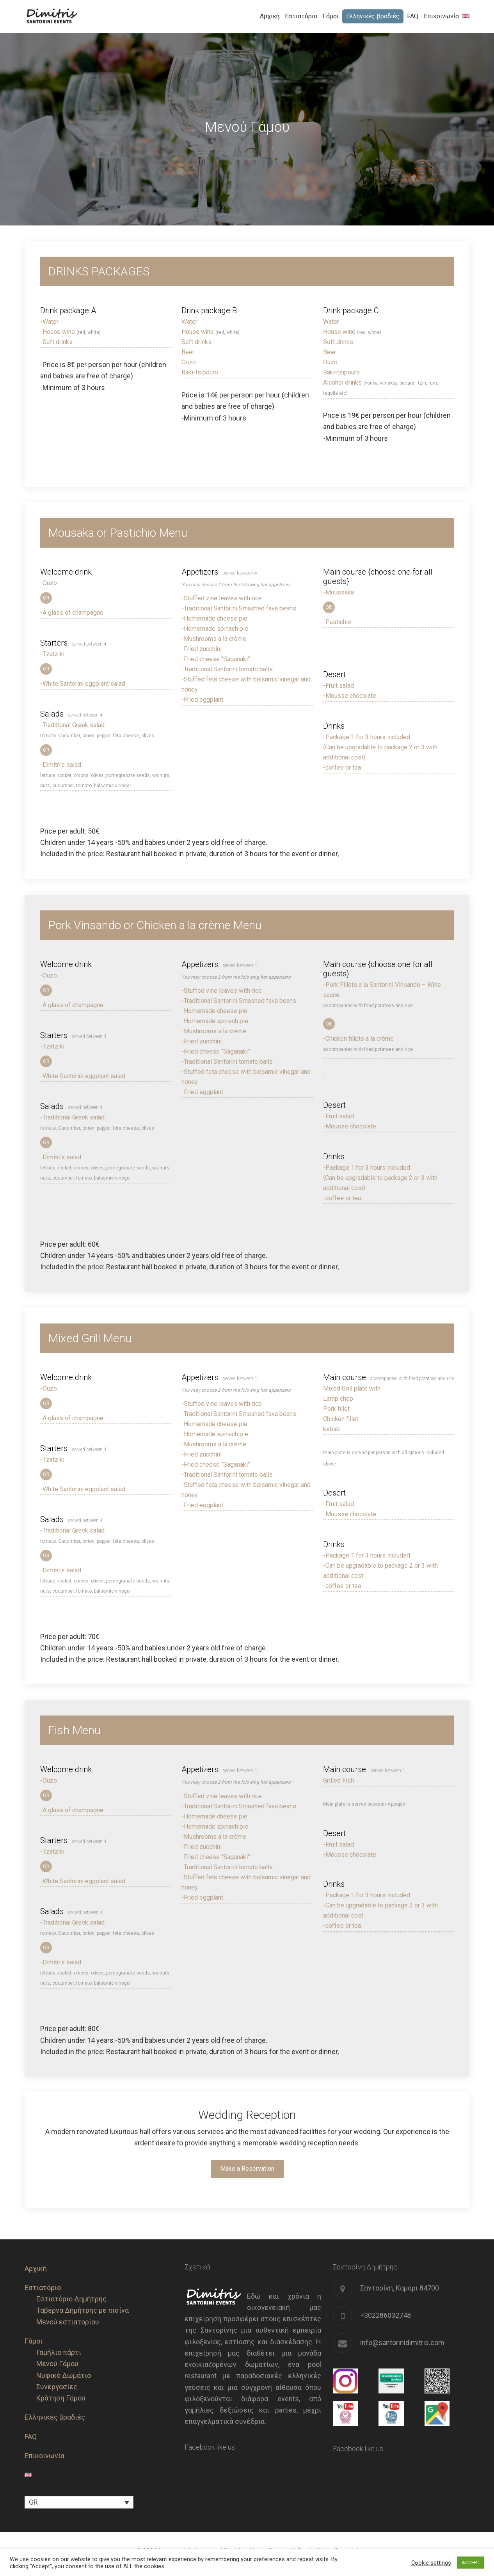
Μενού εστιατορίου (67, 2322)
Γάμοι (34, 2341)
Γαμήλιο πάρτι (58, 2352)
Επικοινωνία (44, 2456)
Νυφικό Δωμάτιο (63, 2375)
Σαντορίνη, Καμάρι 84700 (399, 2288)
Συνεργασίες (56, 2387)
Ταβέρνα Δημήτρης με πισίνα (82, 2310)
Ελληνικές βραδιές (55, 2417)
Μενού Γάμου (57, 2364)
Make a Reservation (247, 2168)
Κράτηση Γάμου (60, 2398)
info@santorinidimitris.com (402, 2342)
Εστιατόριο (43, 2287)
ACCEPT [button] (471, 2562)
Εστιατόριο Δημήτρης (71, 2299)
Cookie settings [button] (431, 2562)
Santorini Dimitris (69, 16)
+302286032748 (385, 2315)
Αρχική (36, 2268)
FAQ (31, 2436)
